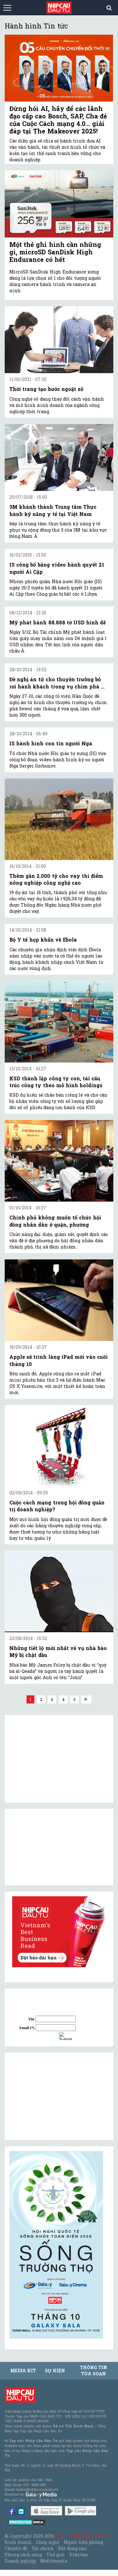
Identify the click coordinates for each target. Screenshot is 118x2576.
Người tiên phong (83, 2542)
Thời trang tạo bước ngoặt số (46, 389)
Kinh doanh (18, 2542)
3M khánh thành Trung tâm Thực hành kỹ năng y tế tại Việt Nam (52, 510)
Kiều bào (78, 2555)
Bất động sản (72, 2548)
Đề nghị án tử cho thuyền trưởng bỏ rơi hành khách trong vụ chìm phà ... (57, 682)
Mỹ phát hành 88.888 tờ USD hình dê (57, 622)
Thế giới (56, 2555)
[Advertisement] (56, 2096)
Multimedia (53, 2561)
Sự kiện (55, 2370)
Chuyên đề (16, 2548)
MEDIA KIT (23, 2370)
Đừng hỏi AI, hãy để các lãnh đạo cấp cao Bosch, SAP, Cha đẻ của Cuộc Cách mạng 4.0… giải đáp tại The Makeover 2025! (58, 119)
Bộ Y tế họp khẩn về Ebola (43, 939)
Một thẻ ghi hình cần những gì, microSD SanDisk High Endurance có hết (55, 251)
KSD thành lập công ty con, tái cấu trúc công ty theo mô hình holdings (55, 1081)
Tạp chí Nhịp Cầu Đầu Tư (83, 2536)
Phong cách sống (23, 2555)
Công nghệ (47, 2542)
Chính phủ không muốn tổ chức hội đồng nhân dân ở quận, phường (55, 1221)
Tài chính (42, 2548)
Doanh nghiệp (20, 2561)
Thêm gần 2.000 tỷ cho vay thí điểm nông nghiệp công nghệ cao (56, 879)
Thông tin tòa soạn (93, 2370)
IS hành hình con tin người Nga (50, 743)
